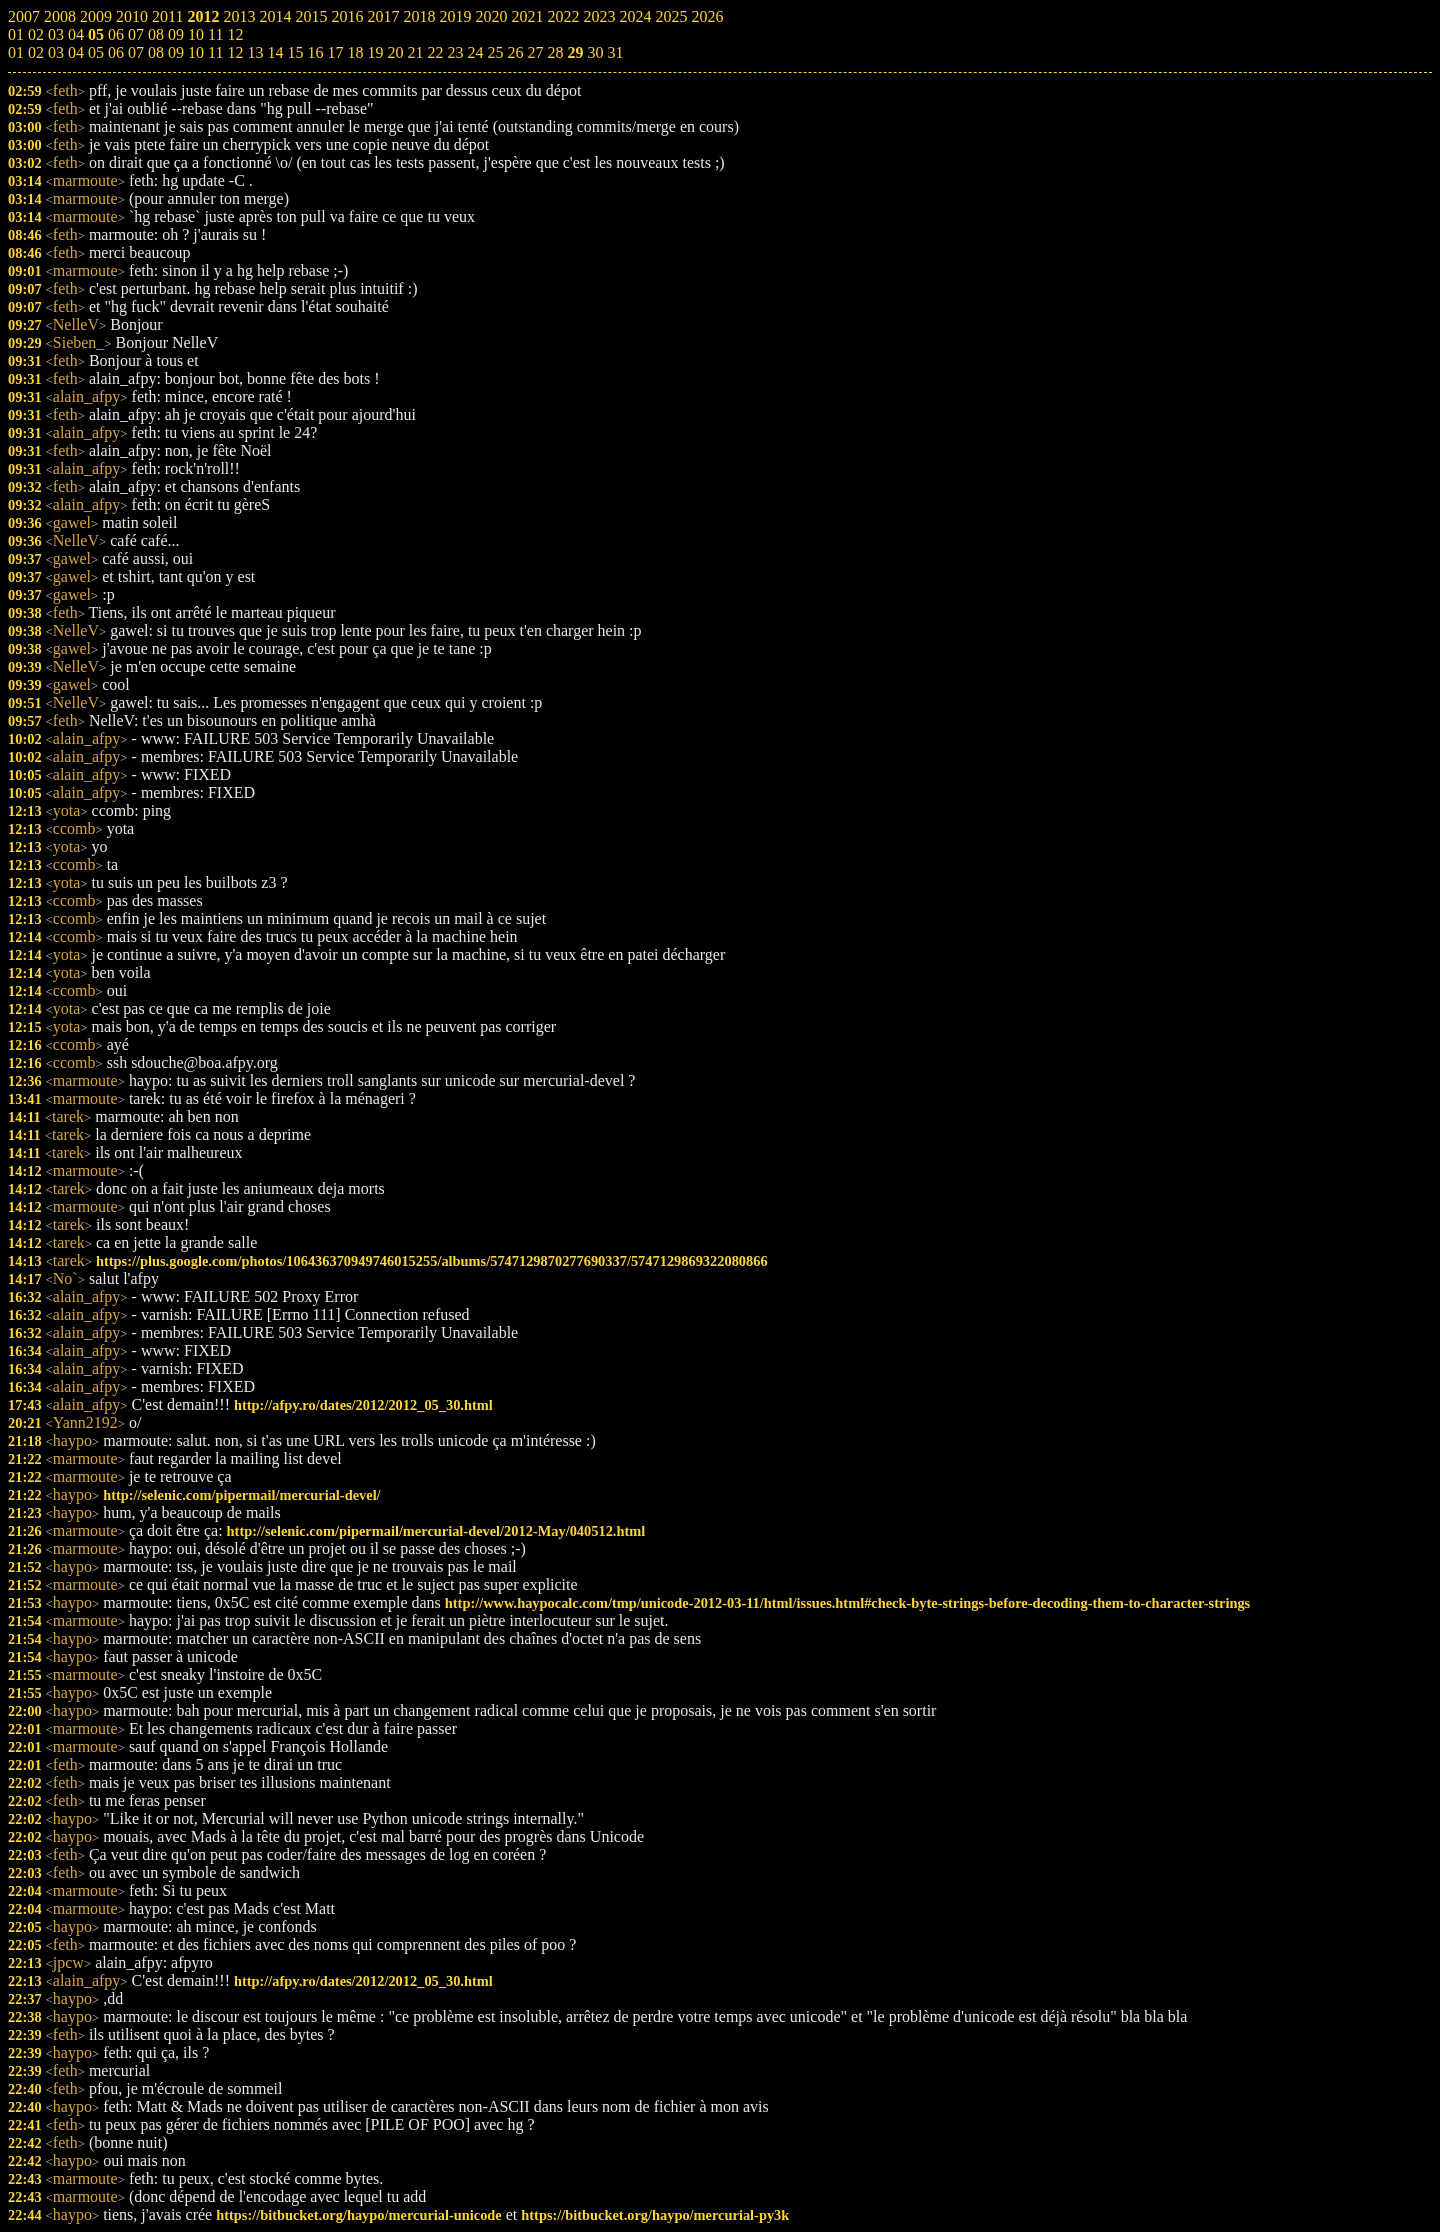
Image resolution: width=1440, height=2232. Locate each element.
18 (355, 52)
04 (76, 52)
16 (315, 52)
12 (235, 52)
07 (136, 52)
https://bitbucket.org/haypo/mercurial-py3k (655, 2215)
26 (515, 52)
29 (575, 52)
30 (595, 52)
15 (295, 52)
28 (555, 52)
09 (176, 52)
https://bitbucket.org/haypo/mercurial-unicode (359, 2215)
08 (156, 52)
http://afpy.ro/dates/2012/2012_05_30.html (363, 1405)
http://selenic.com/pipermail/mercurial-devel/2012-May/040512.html (436, 1531)
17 (335, 52)
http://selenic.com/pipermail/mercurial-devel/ (242, 1495)
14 (275, 52)
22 (435, 52)
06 (116, 52)
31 (615, 52)
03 (56, 52)
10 (196, 52)
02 (36, 52)
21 (415, 52)
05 (96, 52)
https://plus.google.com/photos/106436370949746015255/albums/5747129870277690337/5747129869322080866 (432, 1261)
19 (375, 52)
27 (535, 52)
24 (475, 52)
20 (395, 52)
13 (255, 52)
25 (495, 52)
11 (215, 52)
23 (455, 52)
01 (16, 52)
